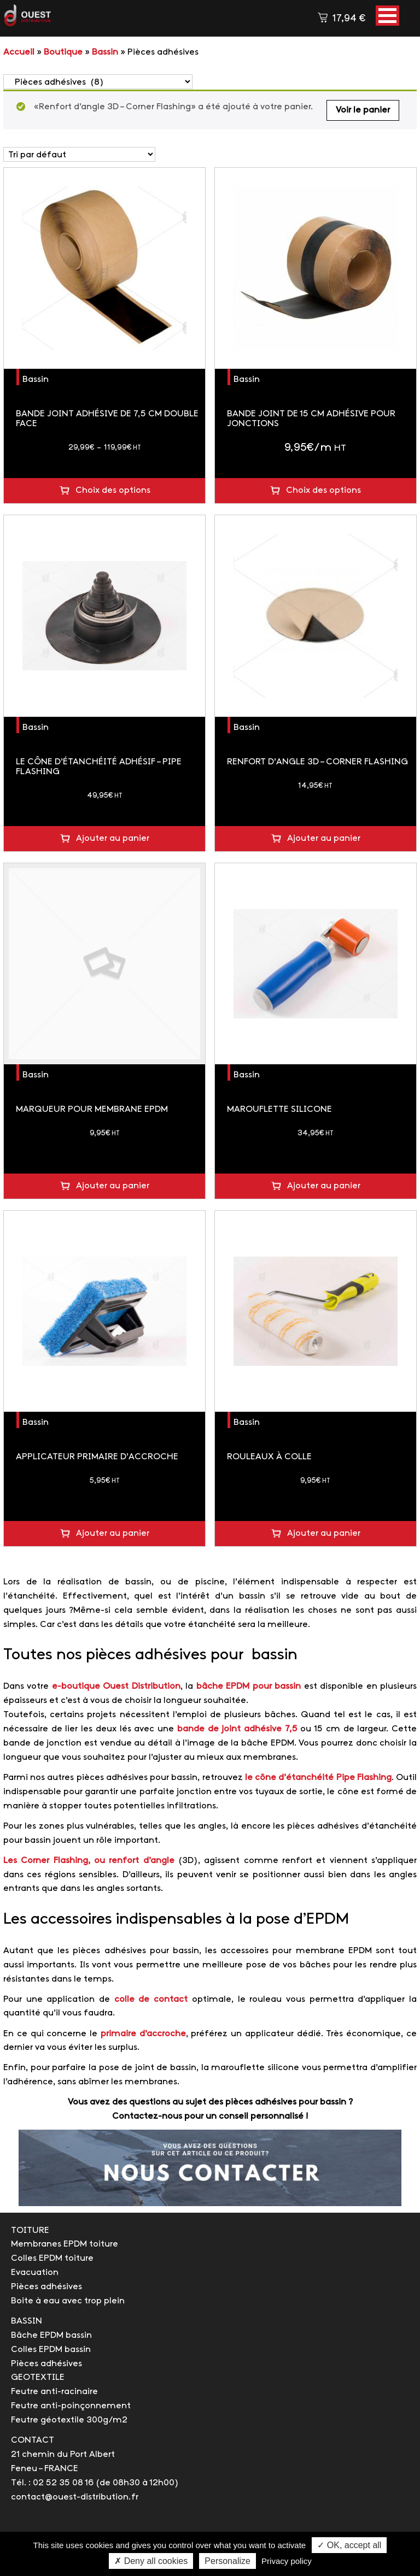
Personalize (227, 2561)
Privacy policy (286, 2561)
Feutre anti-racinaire (54, 2392)
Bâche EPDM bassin (51, 2335)
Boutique (63, 52)
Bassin (105, 52)
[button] (387, 15)
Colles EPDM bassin (51, 2349)
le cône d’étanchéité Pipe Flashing (318, 1777)
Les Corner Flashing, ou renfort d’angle (88, 1860)
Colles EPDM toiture (52, 2258)
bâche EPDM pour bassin (248, 1686)
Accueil (18, 52)
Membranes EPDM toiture (64, 2244)
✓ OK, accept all (349, 2545)
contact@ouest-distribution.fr (74, 2497)
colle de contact (151, 1999)
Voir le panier (363, 110)
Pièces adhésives (46, 2287)
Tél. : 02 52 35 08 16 (52, 2483)
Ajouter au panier (112, 838)
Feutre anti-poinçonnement (71, 2406)
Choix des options (112, 490)
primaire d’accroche (143, 2034)
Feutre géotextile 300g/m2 (69, 2420)
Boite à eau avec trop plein (68, 2301)
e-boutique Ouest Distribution (116, 1686)
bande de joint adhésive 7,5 (237, 1729)
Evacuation (35, 2272)
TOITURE (30, 2230)
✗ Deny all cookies (151, 2561)
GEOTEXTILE (38, 2377)
